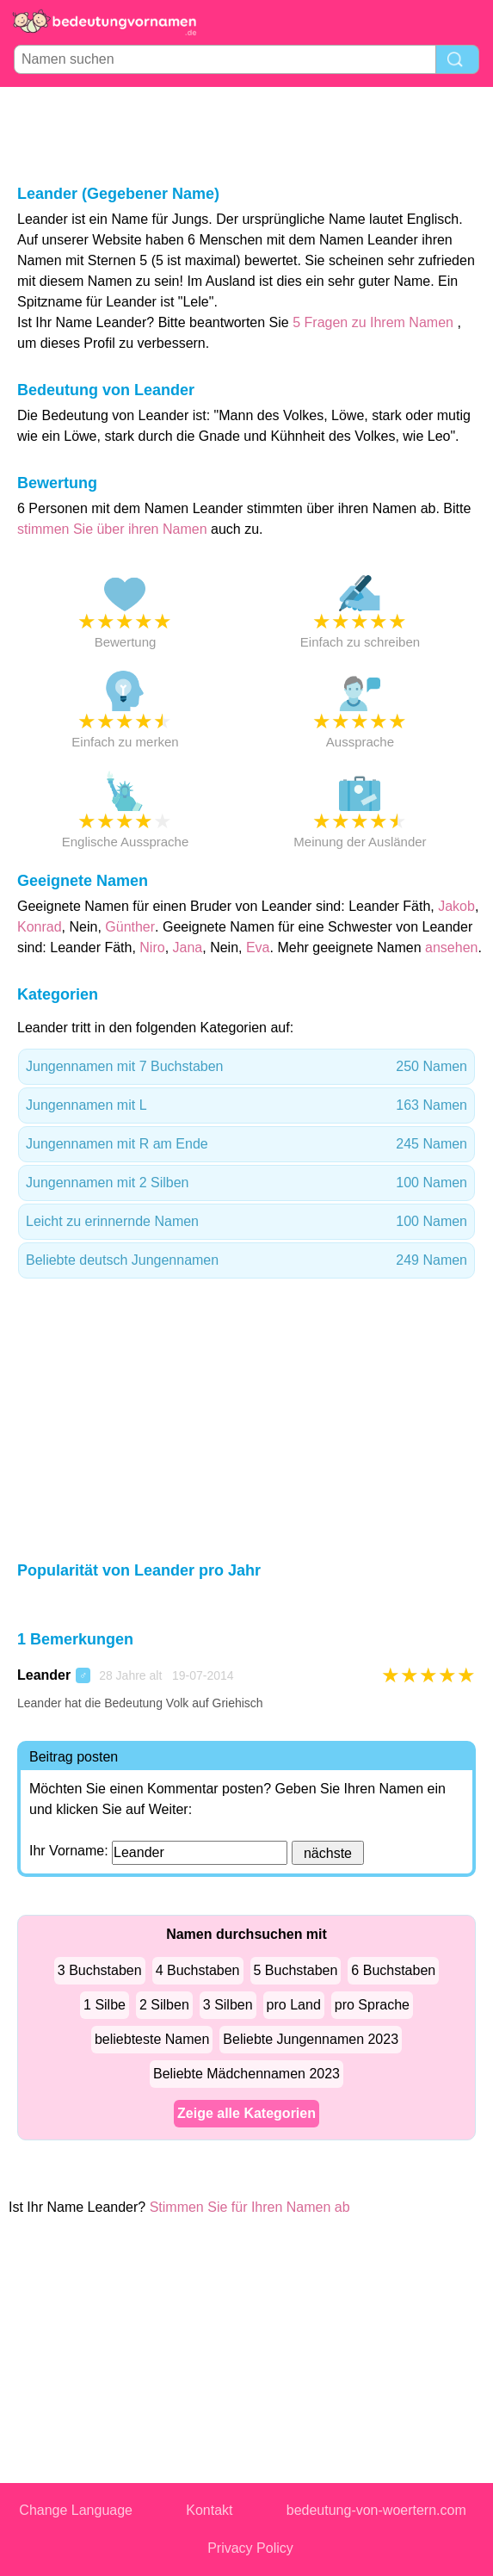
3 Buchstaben (100, 1970)
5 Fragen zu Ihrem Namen (373, 322)
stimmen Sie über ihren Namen (114, 529)
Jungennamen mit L (246, 1105)
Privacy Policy (250, 2548)
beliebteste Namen (152, 2039)
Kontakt (209, 2510)
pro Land (294, 2004)
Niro (151, 947)
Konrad (39, 927)
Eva (258, 947)
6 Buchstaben (393, 1970)
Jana (188, 947)
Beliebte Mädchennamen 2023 (246, 2073)
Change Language (75, 2510)
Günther (130, 927)
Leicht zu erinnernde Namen (246, 1221)
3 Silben (228, 2004)
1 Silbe (104, 2004)
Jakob (456, 906)
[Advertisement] (246, 134)
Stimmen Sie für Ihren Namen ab (250, 2207)
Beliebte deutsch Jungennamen (246, 1260)
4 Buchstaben (198, 1970)
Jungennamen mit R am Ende (246, 1144)
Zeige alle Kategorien (246, 2113)
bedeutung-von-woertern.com (376, 2510)
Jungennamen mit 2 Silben (246, 1183)
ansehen (451, 947)
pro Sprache (372, 2004)
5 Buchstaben (296, 1970)
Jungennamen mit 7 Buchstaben (246, 1066)
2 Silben (164, 2004)
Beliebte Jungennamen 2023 (310, 2039)
